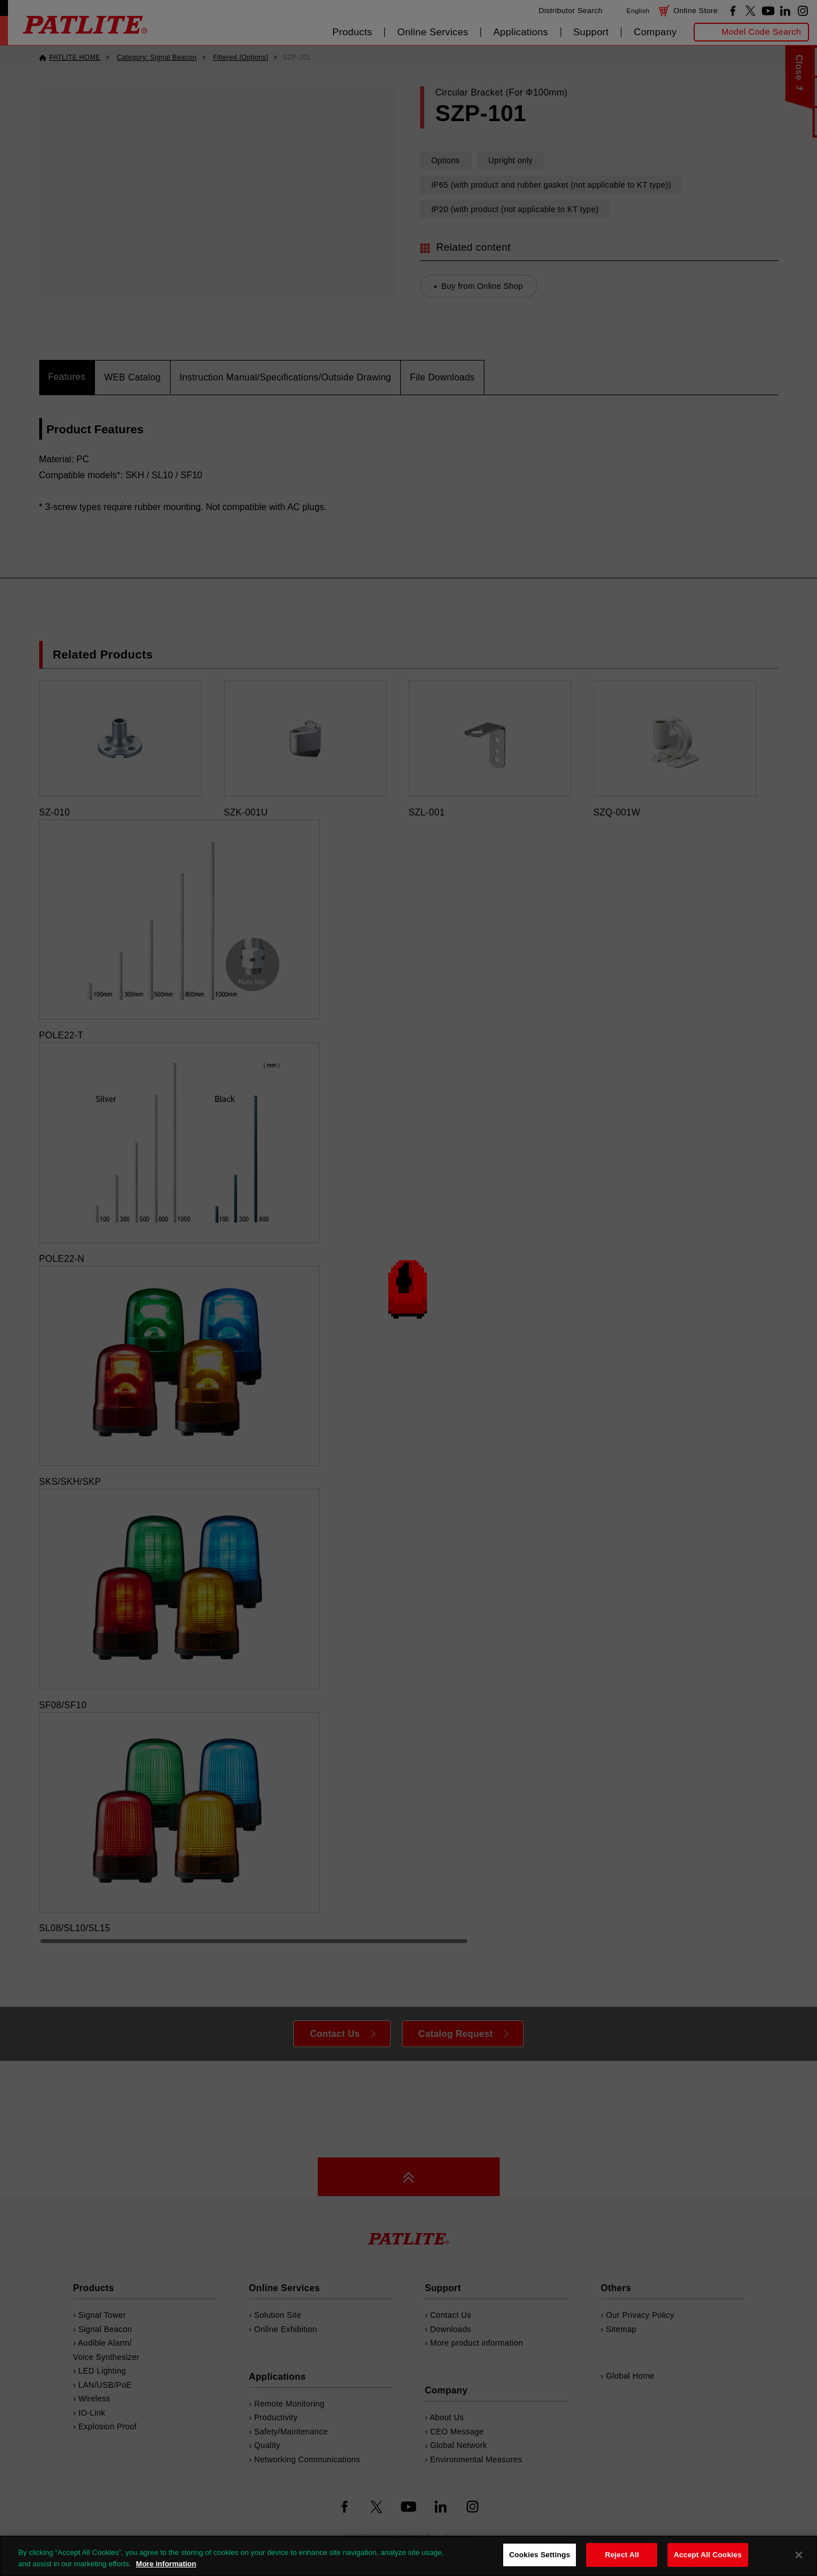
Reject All (622, 2554)
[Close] (798, 2554)
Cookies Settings (539, 2554)
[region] (408, 2556)
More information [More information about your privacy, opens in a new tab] (166, 2564)
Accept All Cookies (708, 2554)
